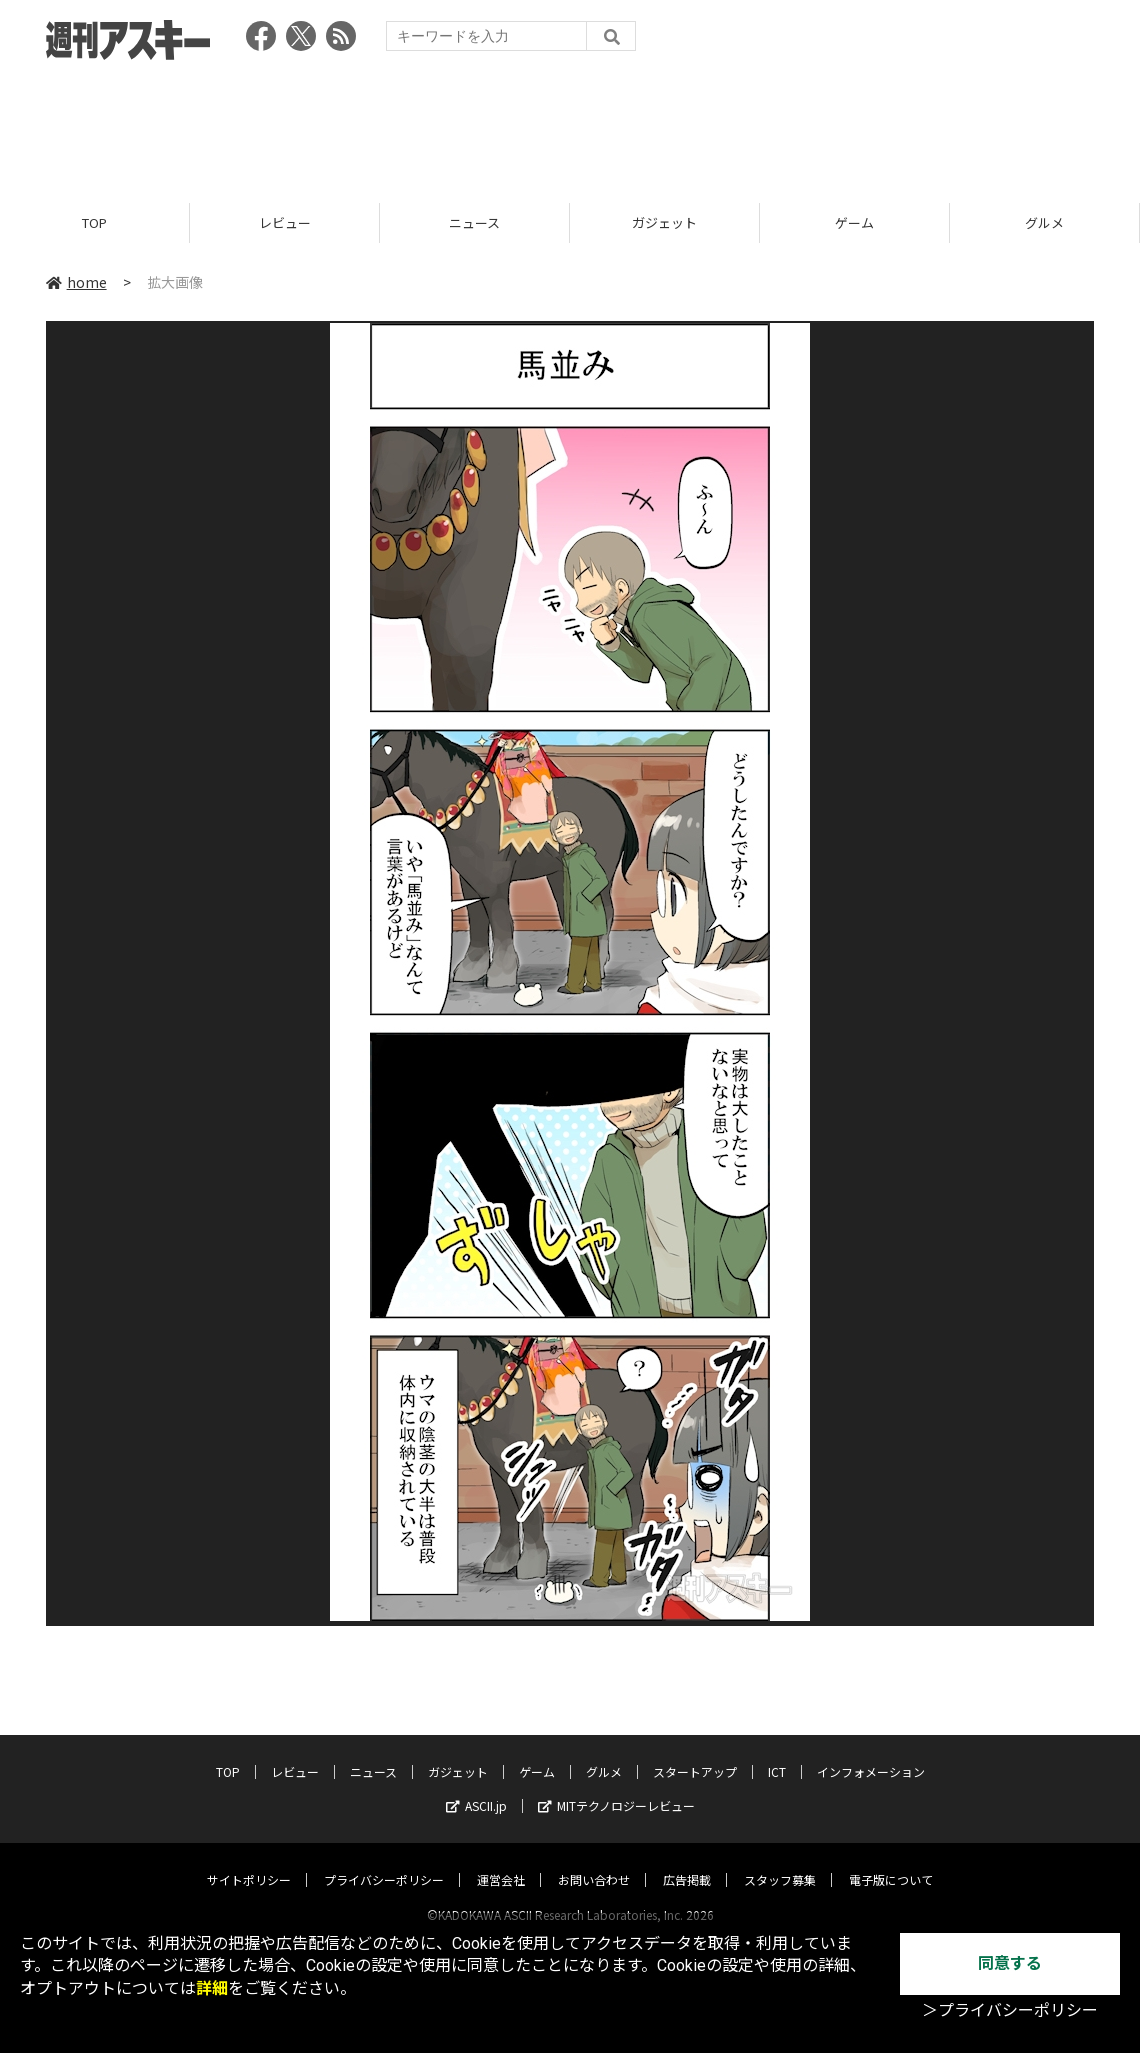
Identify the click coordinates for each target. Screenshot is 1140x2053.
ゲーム (854, 222)
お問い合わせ (594, 1860)
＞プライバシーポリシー (1010, 2010)
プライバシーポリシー (384, 1860)
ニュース (474, 222)
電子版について (891, 1860)
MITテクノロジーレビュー (616, 1786)
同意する (1010, 1963)
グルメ (1044, 222)
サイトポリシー (249, 1860)
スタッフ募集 (780, 1860)
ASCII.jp (476, 1786)
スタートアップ (695, 1752)
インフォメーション (871, 1752)
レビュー (285, 222)
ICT (777, 1752)
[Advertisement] (570, 125)
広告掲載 (687, 1860)
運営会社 (501, 1860)
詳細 (212, 1988)
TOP (94, 222)
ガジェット (664, 222)
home (76, 282)
